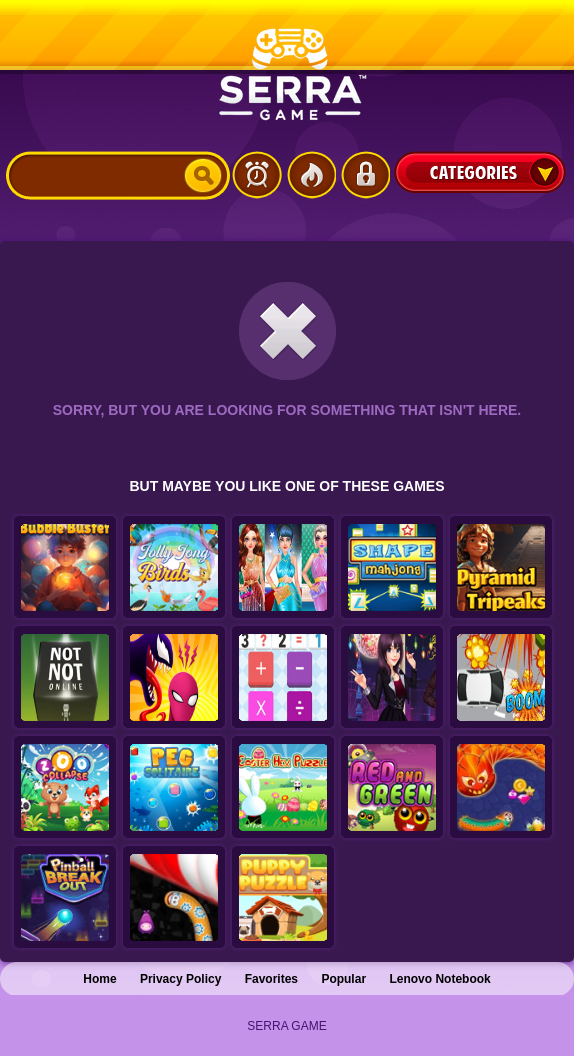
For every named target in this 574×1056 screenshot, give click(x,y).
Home (99, 979)
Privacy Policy (180, 979)
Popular (343, 979)
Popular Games (311, 175)
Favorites (271, 979)
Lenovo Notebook (439, 979)
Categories (480, 172)
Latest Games (257, 175)
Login (365, 175)
